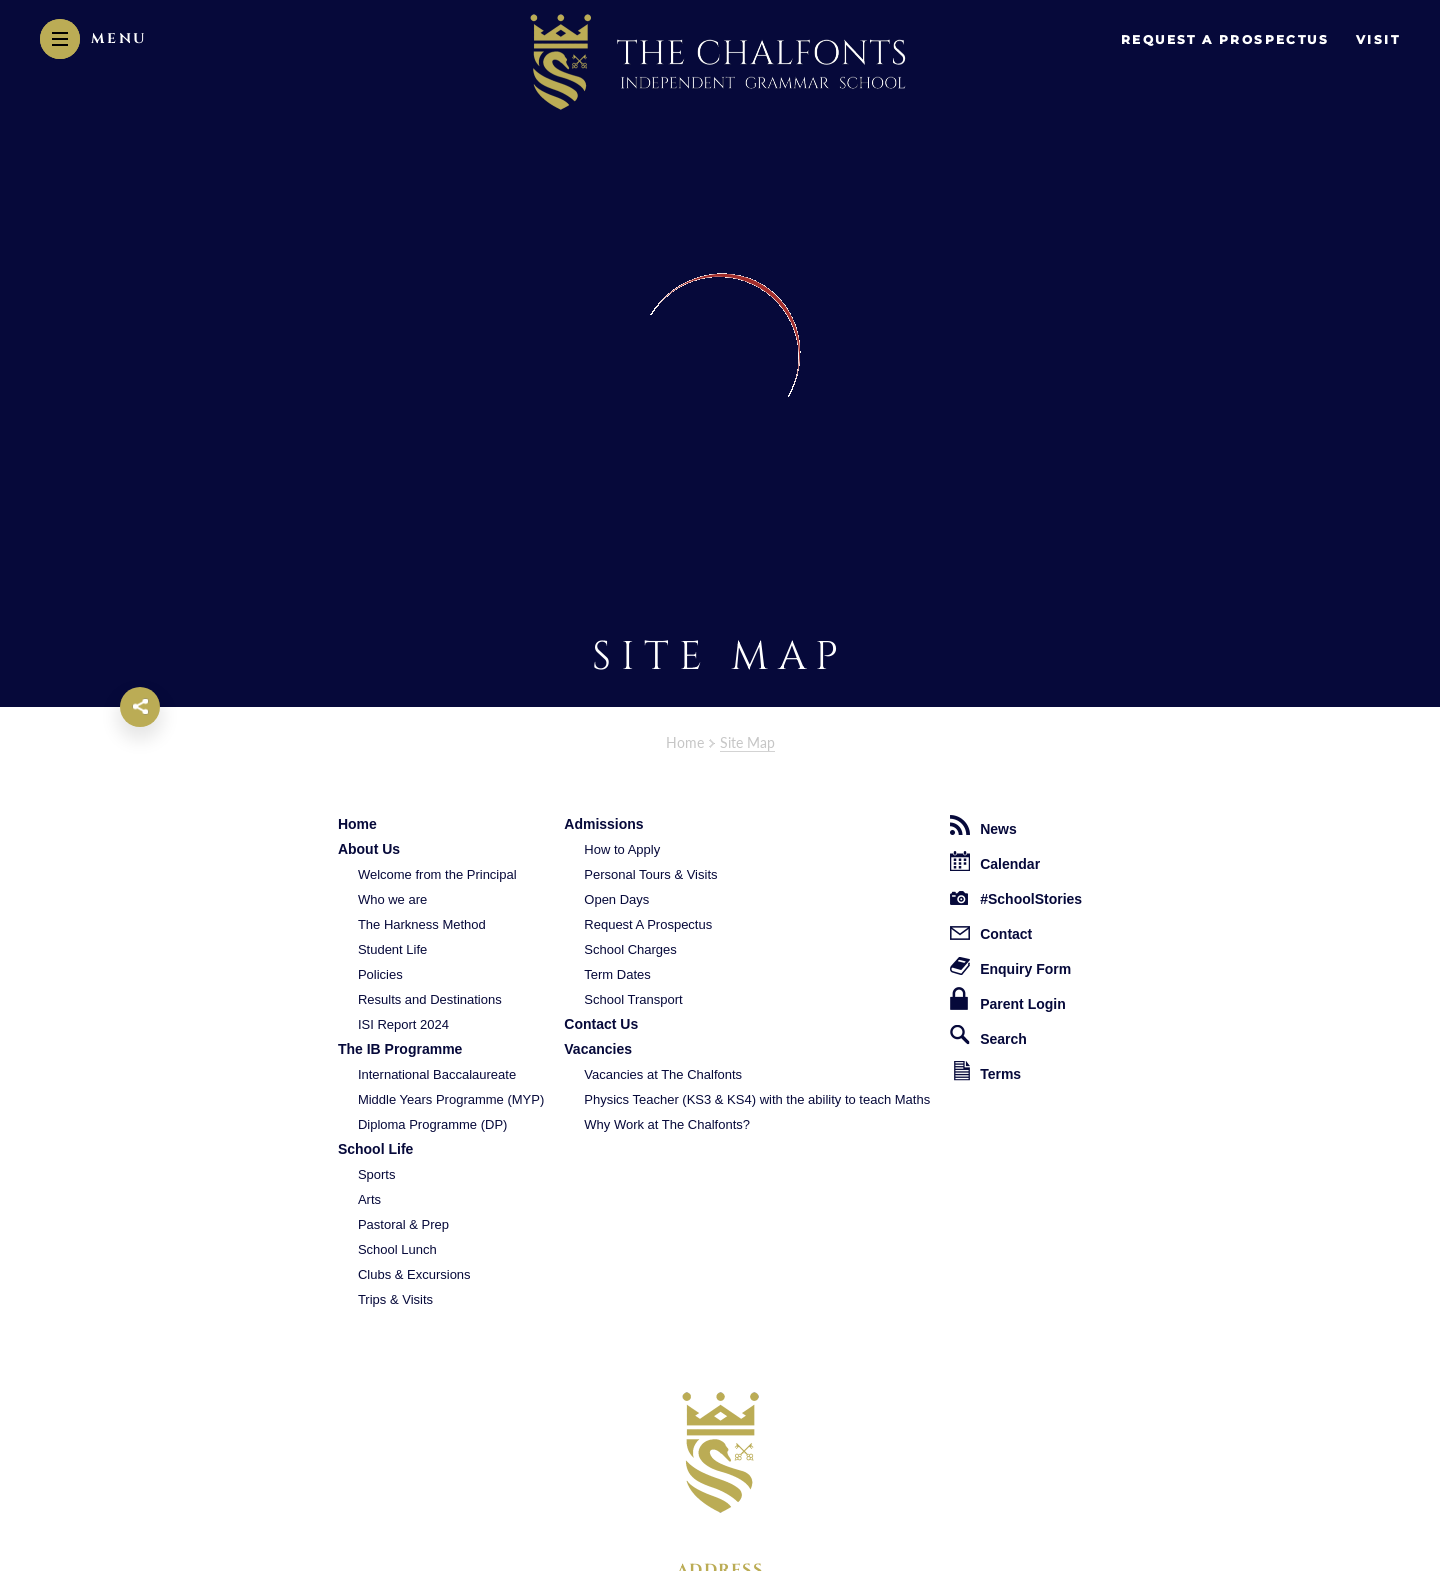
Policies (380, 974)
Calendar (995, 861)
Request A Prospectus (648, 924)
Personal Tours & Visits (650, 874)
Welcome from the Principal (437, 874)
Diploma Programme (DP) (433, 1124)
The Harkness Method (422, 924)
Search (988, 1036)
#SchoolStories (1016, 899)
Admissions (603, 824)
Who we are (392, 899)
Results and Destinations (430, 999)
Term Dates (617, 974)
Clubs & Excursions (414, 1274)
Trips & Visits (395, 1299)
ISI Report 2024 (403, 1024)
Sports (377, 1174)
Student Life (392, 949)
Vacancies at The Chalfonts (663, 1074)
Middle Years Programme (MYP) (451, 1099)
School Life (375, 1149)
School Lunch (397, 1249)
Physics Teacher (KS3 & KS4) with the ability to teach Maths (757, 1099)
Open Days (616, 899)
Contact (991, 934)
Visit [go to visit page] (1378, 39)
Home (685, 742)
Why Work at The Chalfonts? (667, 1124)
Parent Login (1008, 999)
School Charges (630, 949)
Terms (987, 1071)
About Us (369, 849)
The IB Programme (400, 1049)
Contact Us (601, 1024)
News (983, 826)
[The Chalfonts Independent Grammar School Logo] (720, 64)
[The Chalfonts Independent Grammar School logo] (720, 1452)
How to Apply (622, 849)
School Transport (633, 999)
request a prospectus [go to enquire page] (1225, 39)
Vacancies (598, 1049)
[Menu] (94, 39)
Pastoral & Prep (403, 1224)
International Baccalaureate (437, 1074)
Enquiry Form (1010, 967)
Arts (369, 1199)
